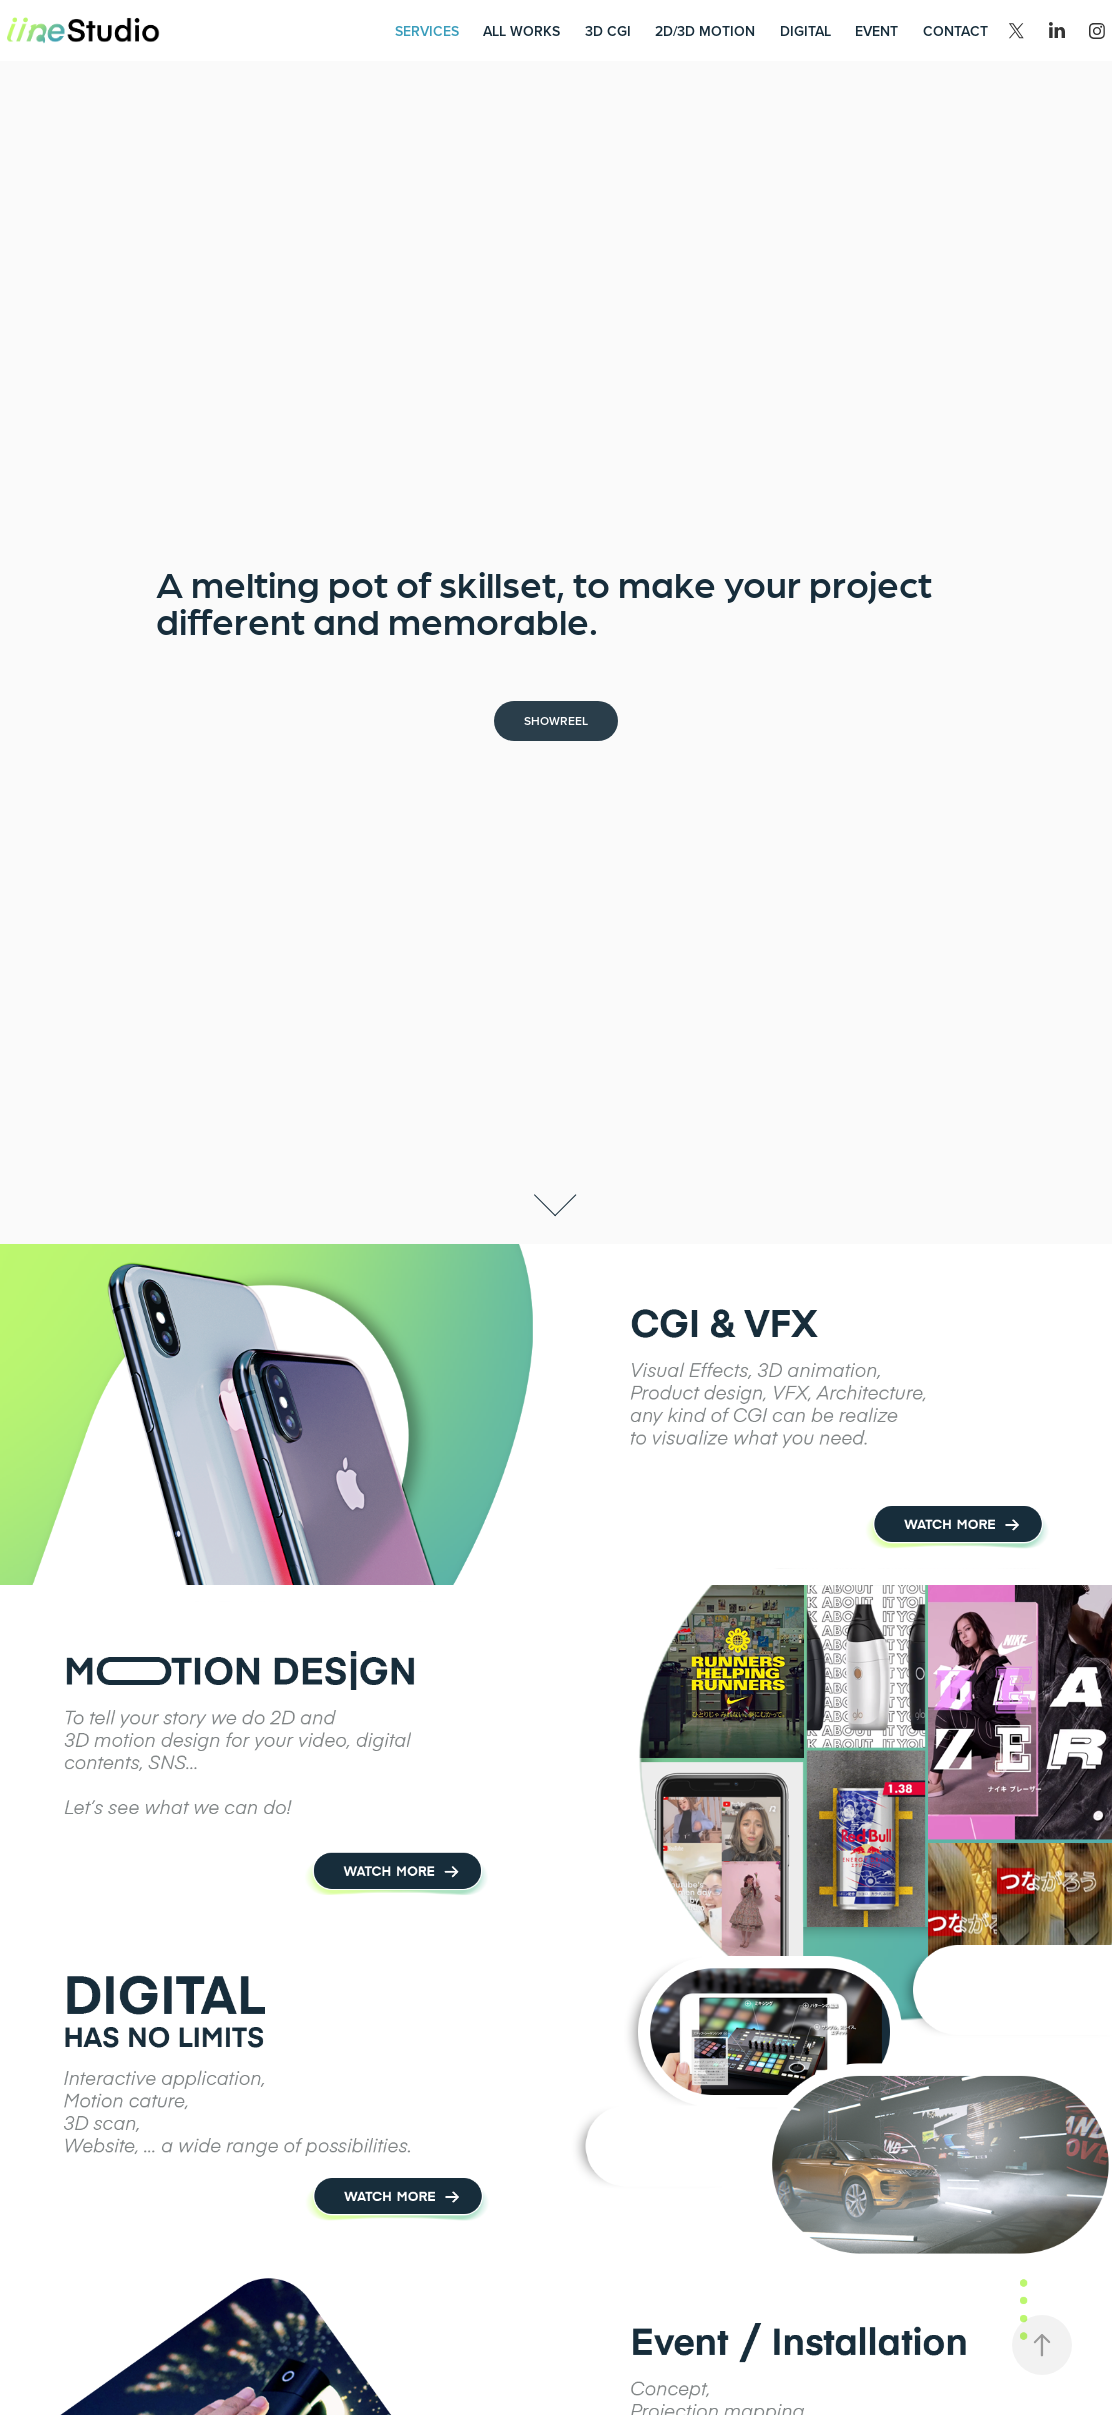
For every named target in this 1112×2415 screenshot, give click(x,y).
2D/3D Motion (705, 31)
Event (876, 31)
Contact (955, 31)
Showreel (556, 720)
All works (521, 31)
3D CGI (608, 31)
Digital (805, 31)
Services (427, 31)
